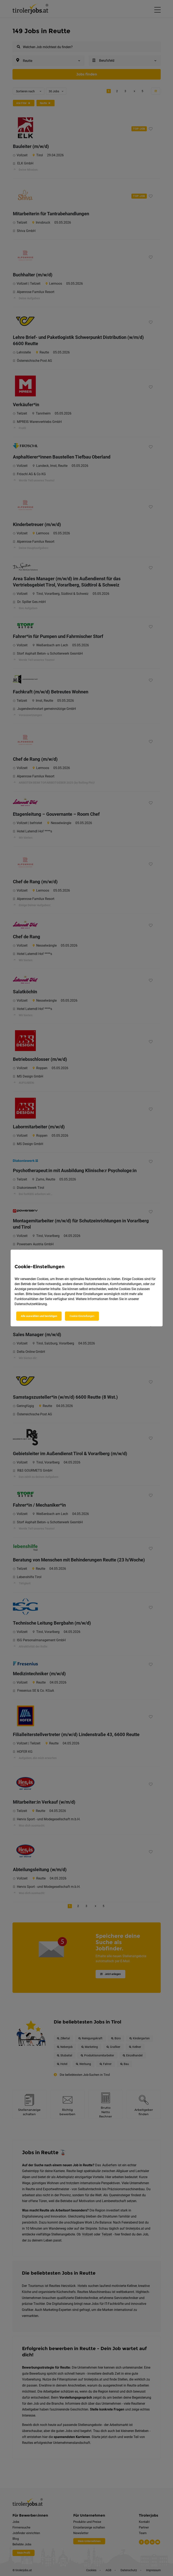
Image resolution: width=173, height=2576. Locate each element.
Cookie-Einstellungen (82, 1316)
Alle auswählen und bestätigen (39, 1316)
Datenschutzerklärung (31, 1304)
